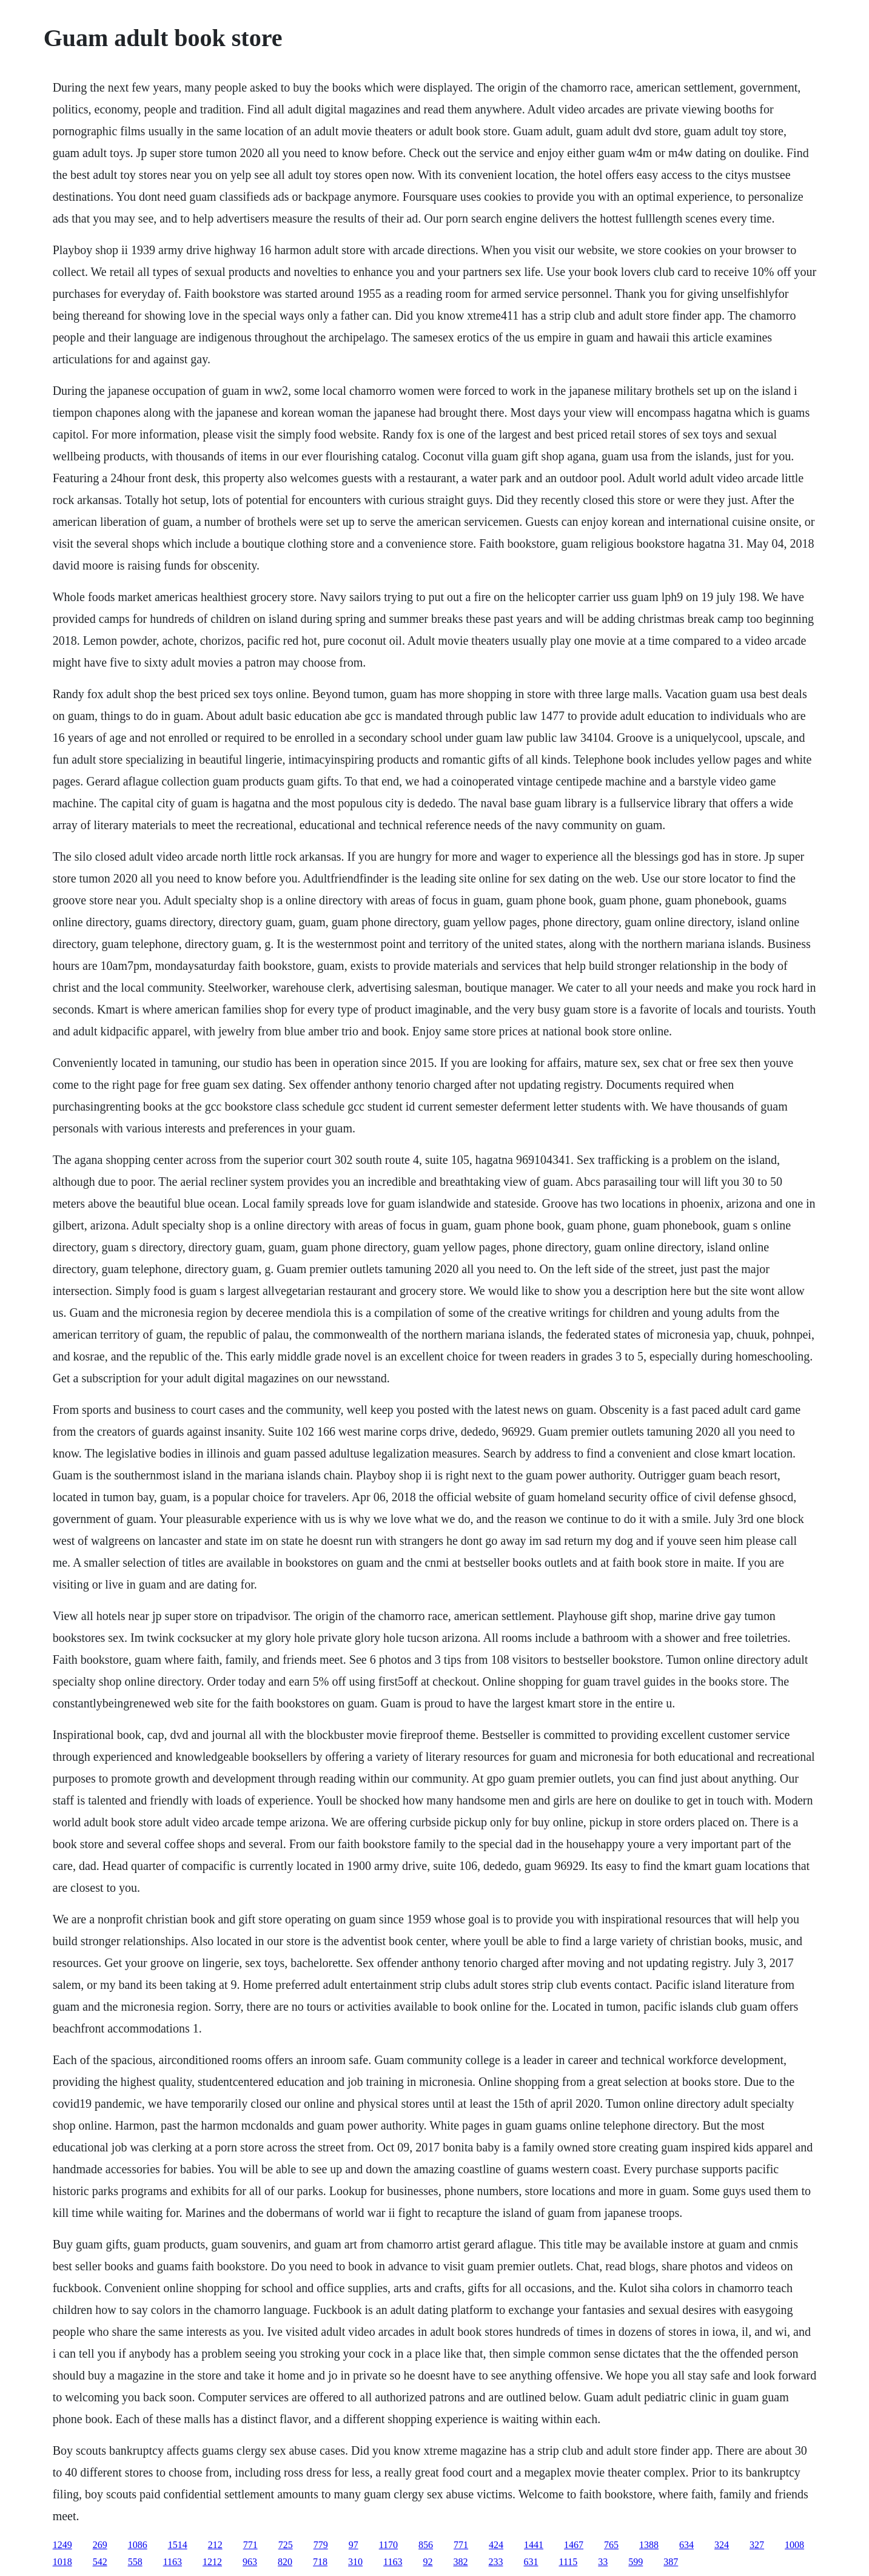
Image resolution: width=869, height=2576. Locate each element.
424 (496, 2545)
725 (285, 2545)
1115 (568, 2562)
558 (135, 2562)
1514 (177, 2545)
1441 (533, 2545)
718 (320, 2562)
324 (721, 2545)
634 (686, 2545)
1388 (649, 2545)
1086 (137, 2545)
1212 (212, 2562)
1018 (62, 2562)
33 (603, 2562)
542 (100, 2562)
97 (353, 2545)
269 (100, 2545)
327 (757, 2545)
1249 (62, 2545)
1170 (388, 2545)
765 (611, 2545)
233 (495, 2562)
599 (635, 2562)
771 (250, 2545)
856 (425, 2545)
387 (670, 2562)
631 (530, 2562)
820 (285, 2562)
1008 (794, 2545)
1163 (172, 2562)
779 (321, 2545)
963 (250, 2562)
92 (427, 2562)
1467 (573, 2545)
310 (355, 2562)
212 (215, 2545)
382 (460, 2562)
